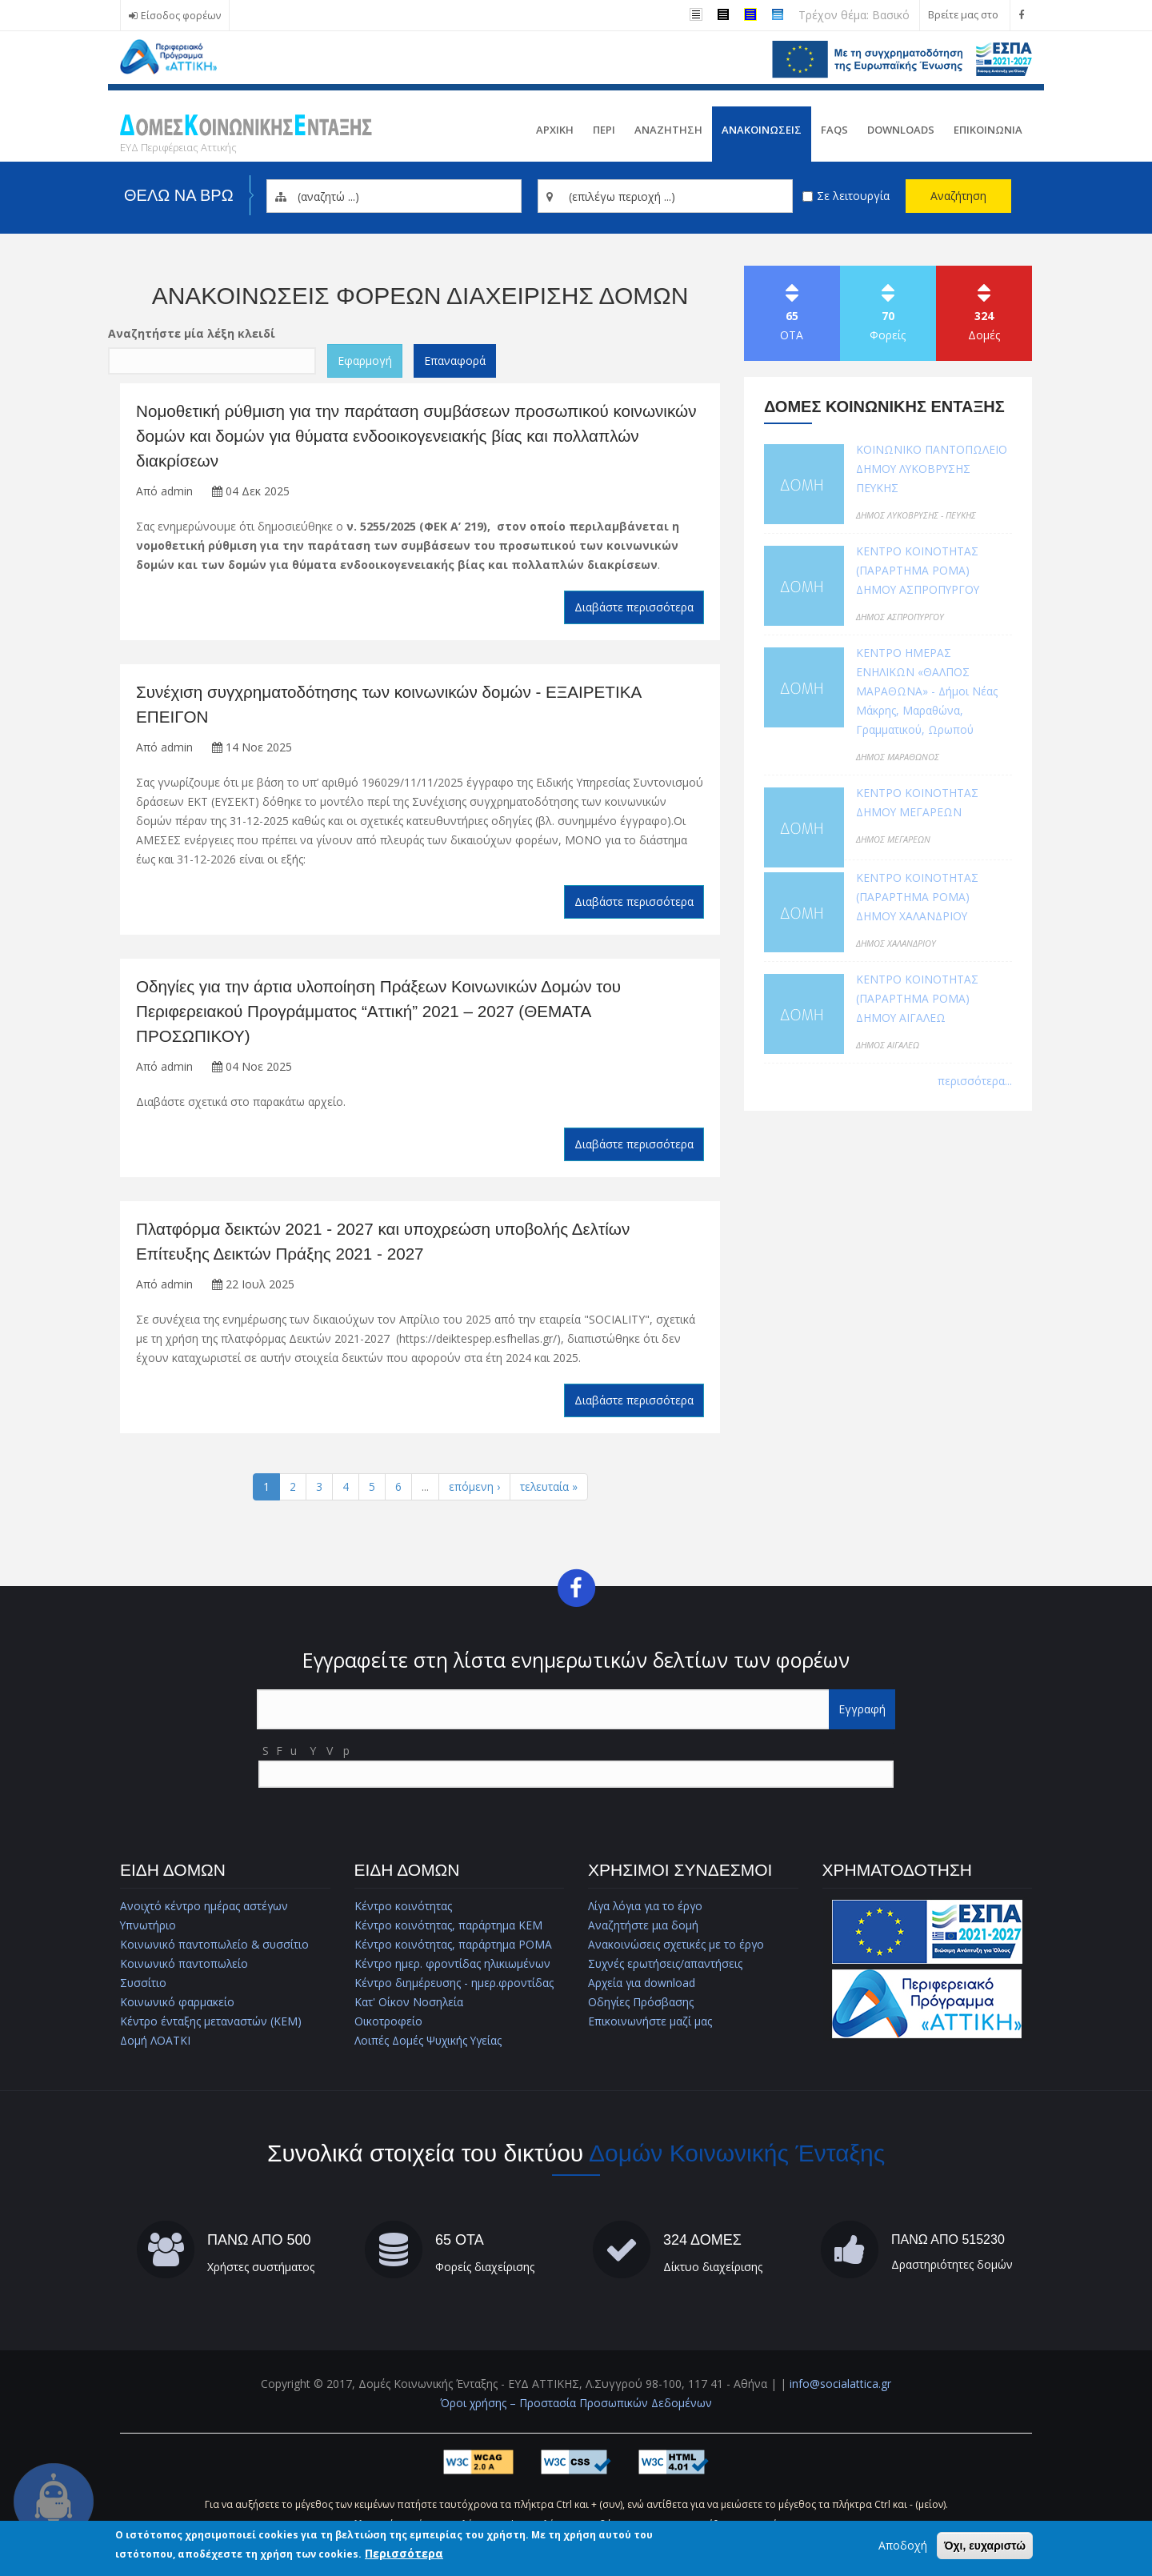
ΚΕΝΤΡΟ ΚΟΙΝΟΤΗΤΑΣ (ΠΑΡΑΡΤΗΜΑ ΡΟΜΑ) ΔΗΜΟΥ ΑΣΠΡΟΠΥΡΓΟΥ (919, 570)
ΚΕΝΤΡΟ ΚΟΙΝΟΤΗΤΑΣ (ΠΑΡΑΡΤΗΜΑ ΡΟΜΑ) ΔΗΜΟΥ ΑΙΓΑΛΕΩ (917, 998)
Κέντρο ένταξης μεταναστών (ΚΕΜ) (211, 2025)
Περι (604, 129)
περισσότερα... (975, 1080)
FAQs (834, 129)
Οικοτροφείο (388, 2025)
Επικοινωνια (988, 129)
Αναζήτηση (958, 195)
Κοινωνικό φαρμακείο (177, 2006)
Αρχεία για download (642, 1987)
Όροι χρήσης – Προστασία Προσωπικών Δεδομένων (576, 2407)
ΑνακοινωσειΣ (762, 129)
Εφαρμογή (365, 360)
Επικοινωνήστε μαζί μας (649, 2025)
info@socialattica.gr (840, 2388)
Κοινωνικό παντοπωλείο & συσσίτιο (215, 1949)
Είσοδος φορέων (181, 15)
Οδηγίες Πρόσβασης (641, 2006)
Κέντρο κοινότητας (403, 1910)
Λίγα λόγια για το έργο (647, 1910)
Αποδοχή (902, 2546)
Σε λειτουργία (853, 195)
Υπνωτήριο (148, 1929)
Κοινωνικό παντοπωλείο (184, 1968)
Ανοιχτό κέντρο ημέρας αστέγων (205, 1910)
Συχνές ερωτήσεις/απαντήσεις (666, 1968)
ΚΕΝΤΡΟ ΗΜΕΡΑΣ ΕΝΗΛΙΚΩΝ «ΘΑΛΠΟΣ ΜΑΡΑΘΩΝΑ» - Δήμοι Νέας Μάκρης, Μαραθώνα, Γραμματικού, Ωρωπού (927, 691)
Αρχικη (555, 129)
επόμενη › (473, 1490)
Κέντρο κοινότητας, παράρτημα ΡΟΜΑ (453, 1949)
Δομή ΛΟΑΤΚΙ (155, 2045)
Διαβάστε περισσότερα (634, 608)
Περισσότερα (404, 2554)
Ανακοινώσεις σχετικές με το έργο (677, 1949)
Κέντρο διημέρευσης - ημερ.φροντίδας (454, 1987)
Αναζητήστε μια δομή (643, 1929)
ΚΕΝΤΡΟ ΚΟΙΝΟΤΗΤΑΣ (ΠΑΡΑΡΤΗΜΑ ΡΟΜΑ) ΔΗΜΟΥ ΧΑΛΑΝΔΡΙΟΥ (917, 896)
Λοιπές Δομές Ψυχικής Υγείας (430, 2045)
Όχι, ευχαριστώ (985, 2546)
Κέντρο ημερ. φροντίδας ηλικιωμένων (452, 1968)
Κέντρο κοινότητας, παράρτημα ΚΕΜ (448, 1929)
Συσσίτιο (143, 1987)
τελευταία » (548, 1490)
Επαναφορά (455, 360)
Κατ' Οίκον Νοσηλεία (409, 2006)
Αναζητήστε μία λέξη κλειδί (191, 333)
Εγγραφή (862, 1713)
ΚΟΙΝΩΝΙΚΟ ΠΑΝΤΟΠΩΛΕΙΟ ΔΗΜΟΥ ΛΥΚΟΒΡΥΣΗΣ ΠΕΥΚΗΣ (931, 468)
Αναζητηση (668, 129)
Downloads (900, 129)
